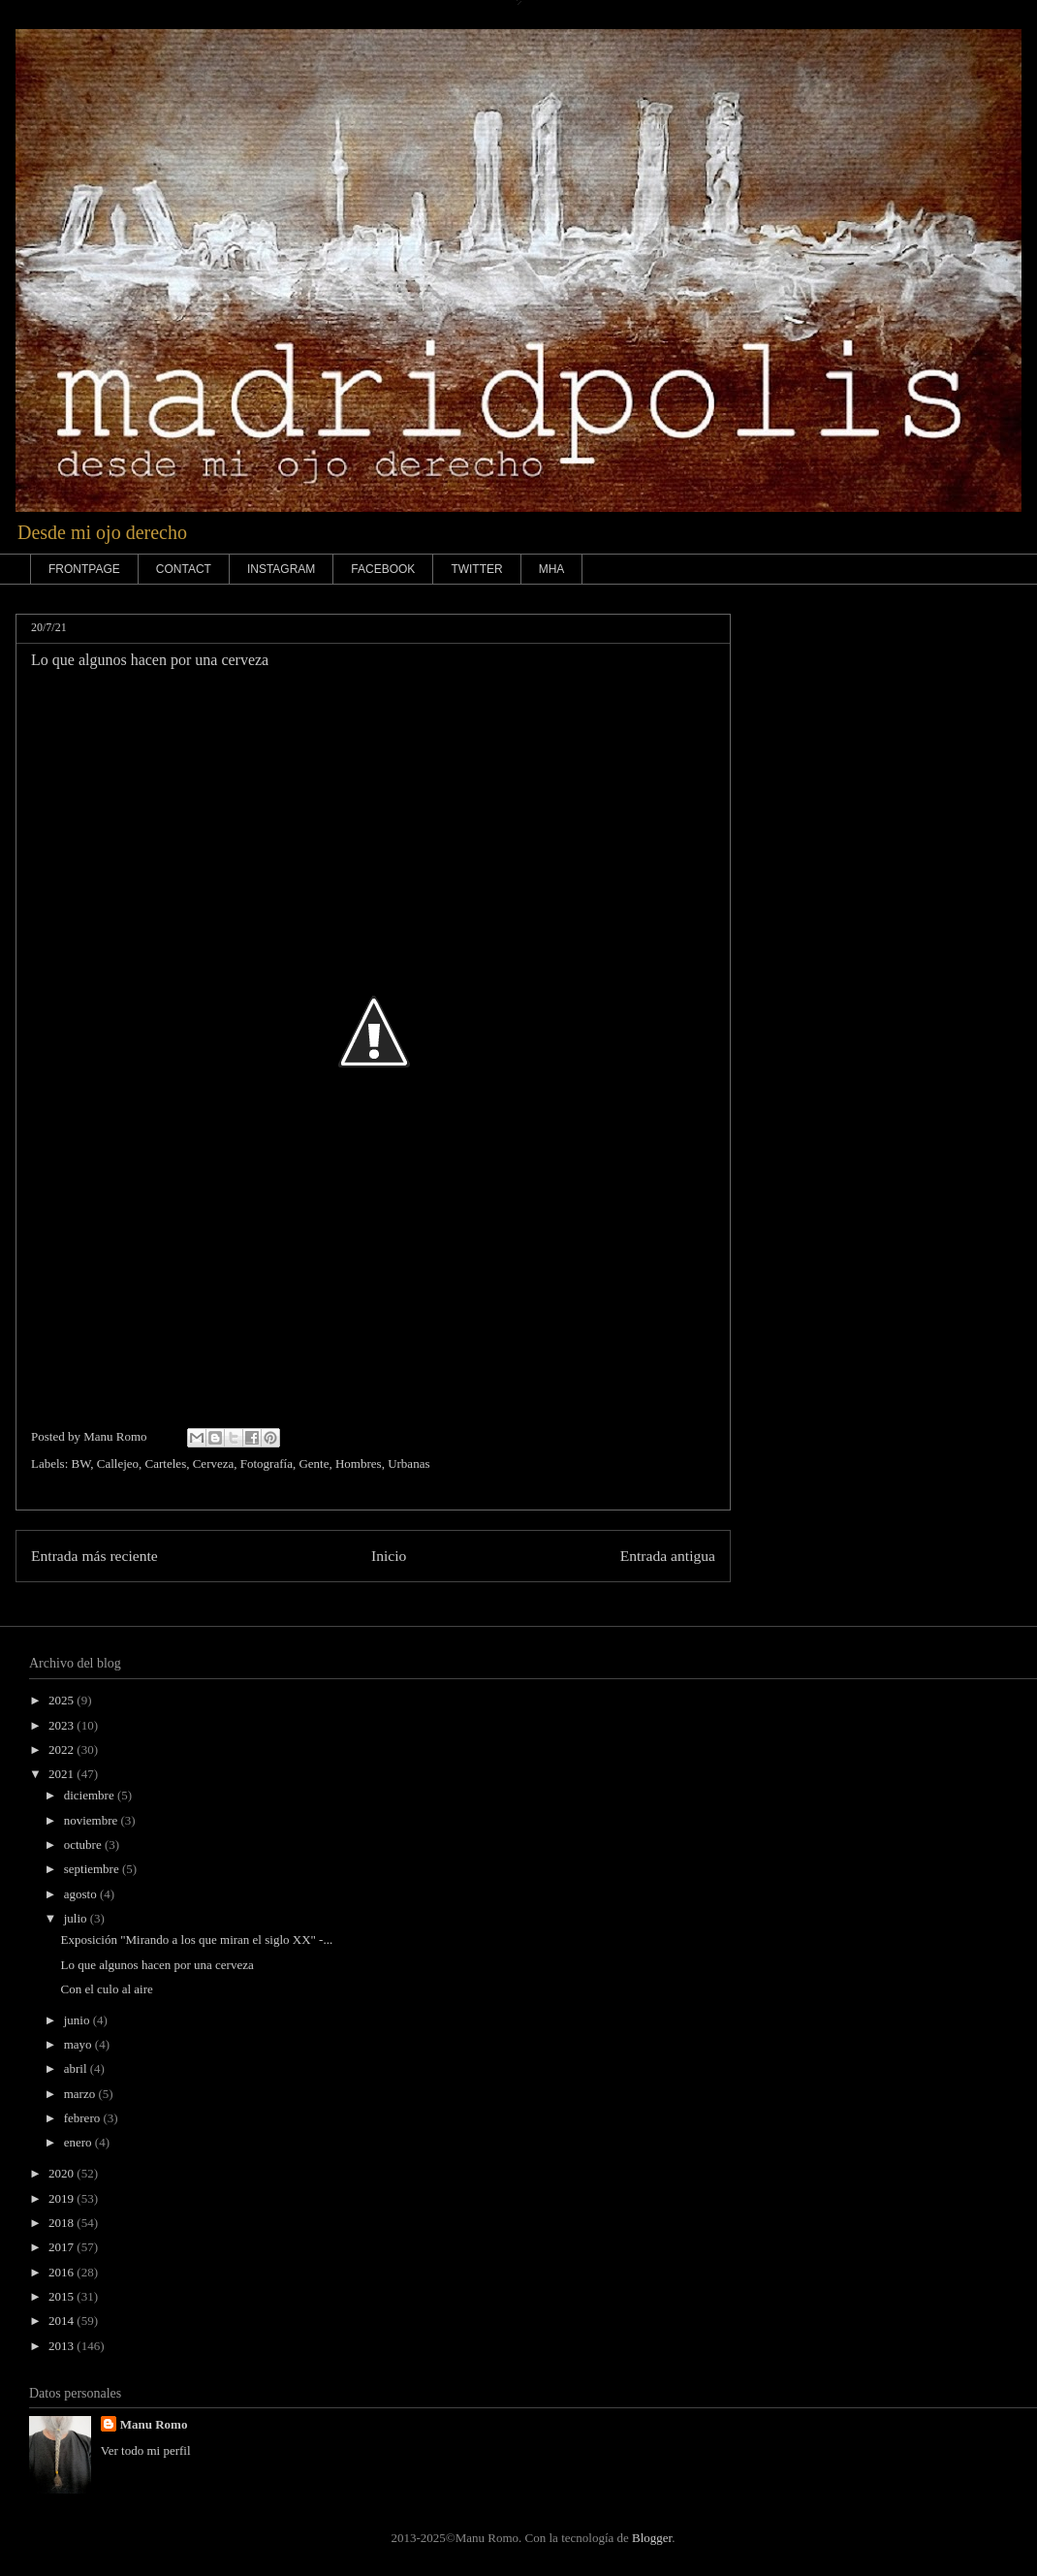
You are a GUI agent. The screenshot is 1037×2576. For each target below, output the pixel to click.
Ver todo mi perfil (146, 2450)
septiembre (93, 1868)
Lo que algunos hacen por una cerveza (156, 1964)
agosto (82, 1894)
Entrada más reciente (94, 1555)
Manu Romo (154, 2424)
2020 (62, 2173)
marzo (81, 2093)
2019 (62, 2198)
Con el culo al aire (106, 1989)
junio (78, 2020)
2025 (62, 1700)
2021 (62, 1773)
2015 (62, 2296)
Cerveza (214, 1463)
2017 (62, 2247)
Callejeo (118, 1463)
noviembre (92, 1820)
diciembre (90, 1795)
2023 (62, 1725)
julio (77, 1918)
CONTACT (183, 569)
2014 (62, 2320)
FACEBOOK (383, 569)
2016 (62, 2272)
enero (79, 2142)
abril (77, 2068)
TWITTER (476, 569)
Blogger (652, 2537)
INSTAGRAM (281, 569)
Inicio (388, 1555)
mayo (79, 2044)
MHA (552, 569)
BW (81, 1463)
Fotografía (266, 1463)
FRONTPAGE (84, 569)
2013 (62, 2345)
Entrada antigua (667, 1555)
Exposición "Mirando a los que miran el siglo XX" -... (196, 1939)
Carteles (166, 1463)
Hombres (358, 1463)
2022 (62, 1749)
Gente (314, 1463)
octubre (84, 1844)
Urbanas (408, 1463)
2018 (62, 2222)
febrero (84, 2118)
